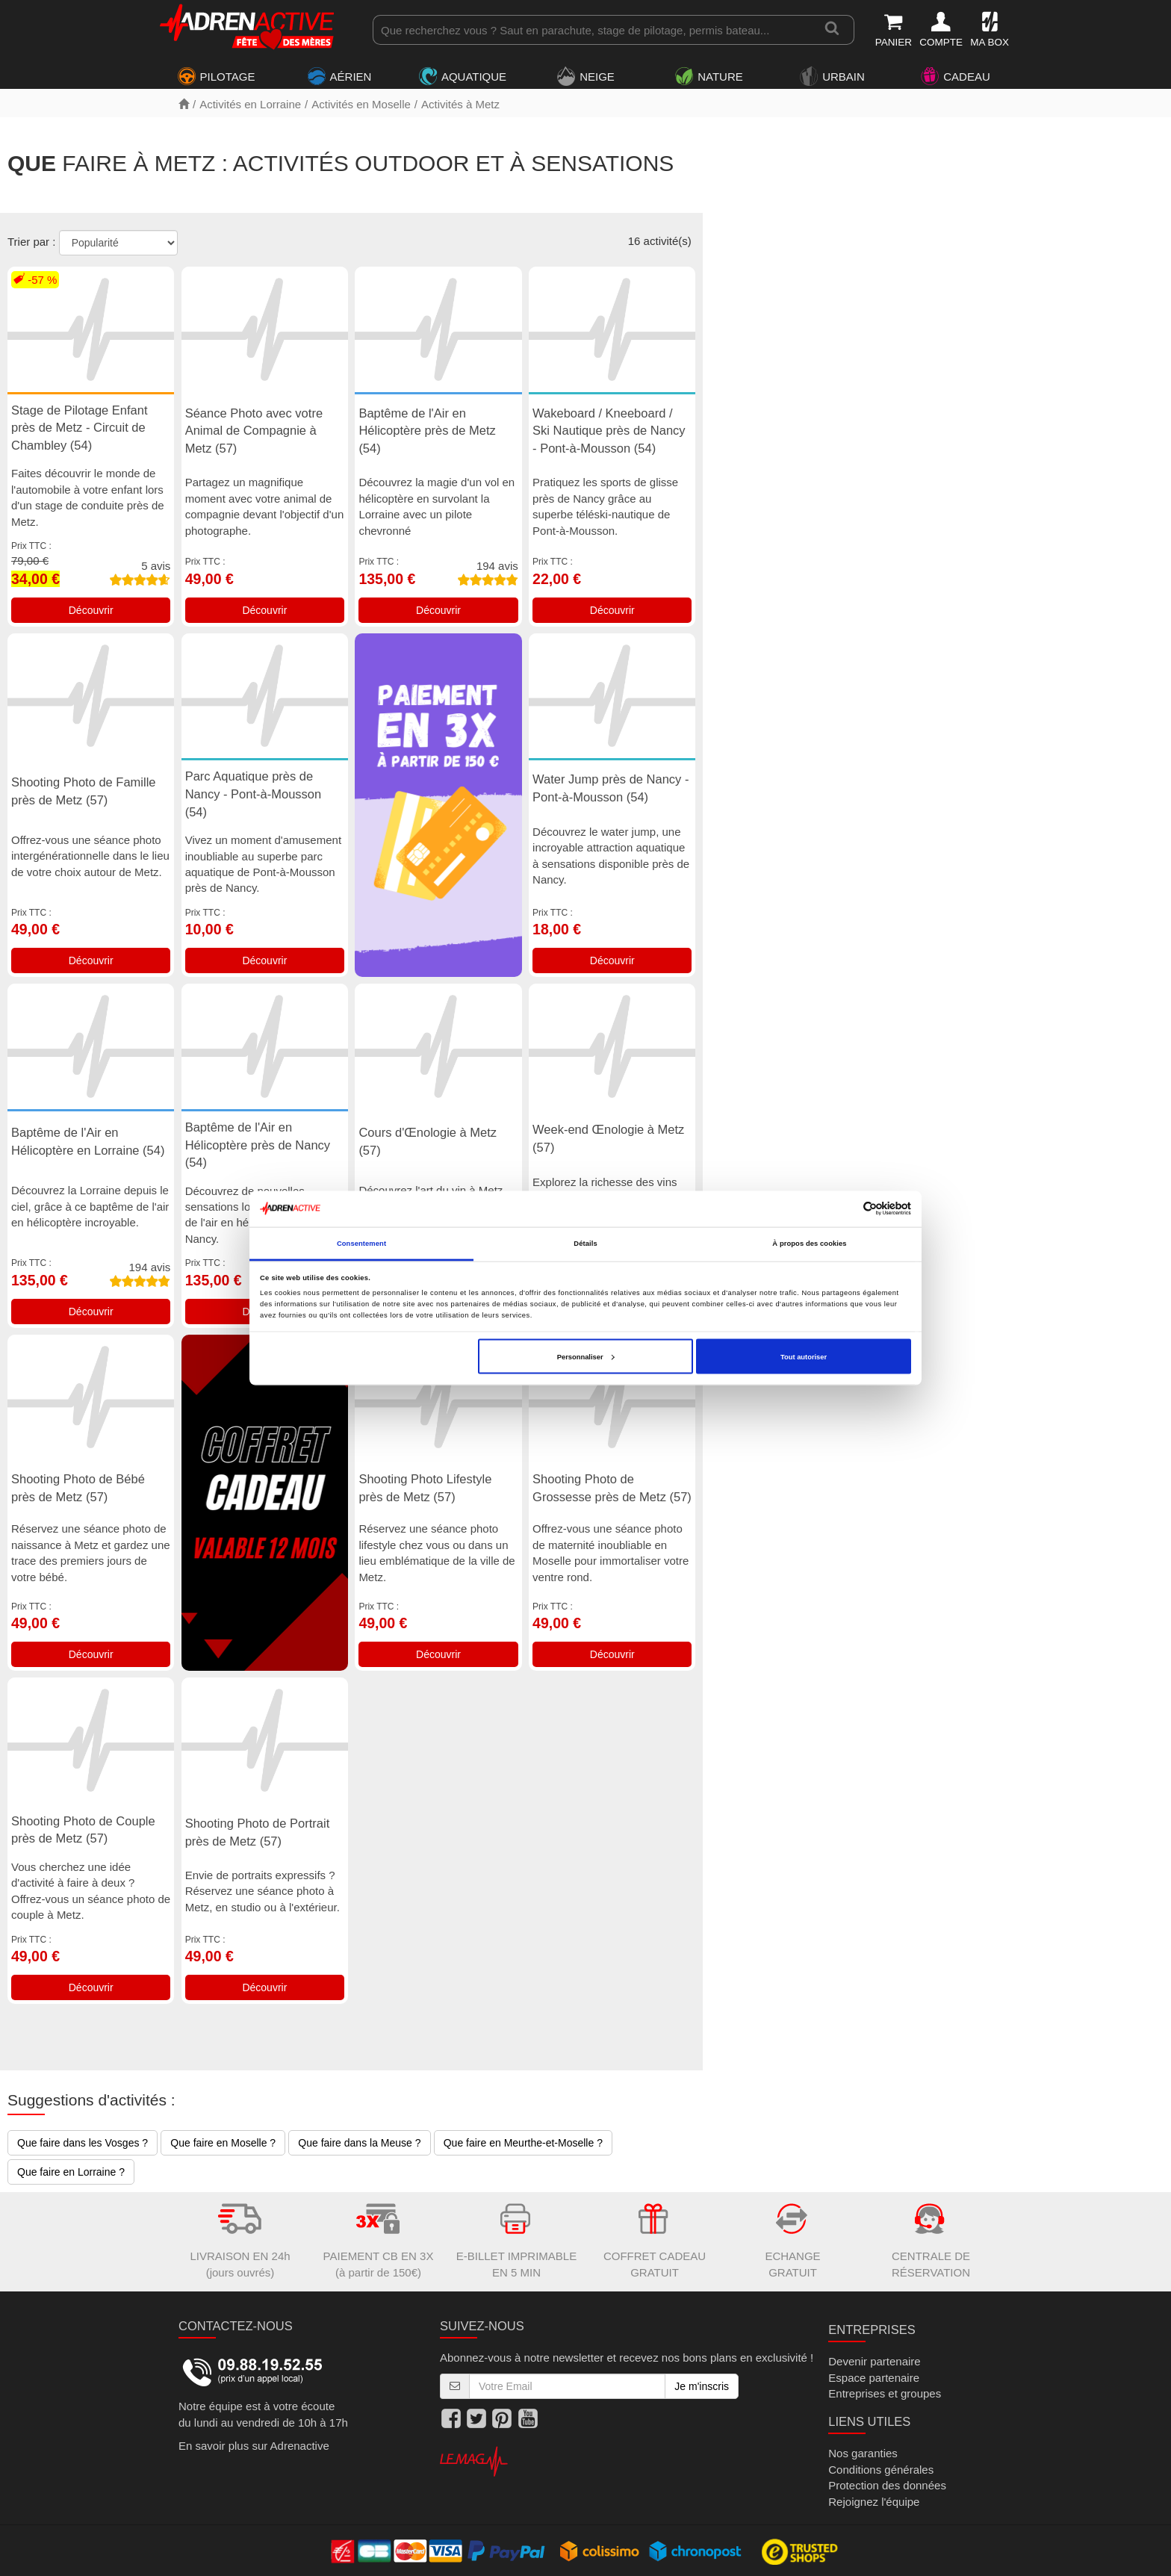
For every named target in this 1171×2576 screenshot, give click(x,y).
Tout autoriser (803, 1356)
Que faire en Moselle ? (223, 2143)
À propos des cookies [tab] (809, 1243)
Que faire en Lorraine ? (71, 2172)
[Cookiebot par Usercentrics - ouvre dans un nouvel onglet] (845, 1209)
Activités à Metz (460, 104)
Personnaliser (586, 1356)
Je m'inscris (701, 2386)
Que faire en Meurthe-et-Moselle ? (523, 2143)
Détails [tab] (585, 1243)
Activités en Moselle (361, 104)
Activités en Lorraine (250, 104)
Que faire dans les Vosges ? (82, 2143)
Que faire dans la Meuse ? (359, 2143)
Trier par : (31, 241)
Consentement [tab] (361, 1243)
